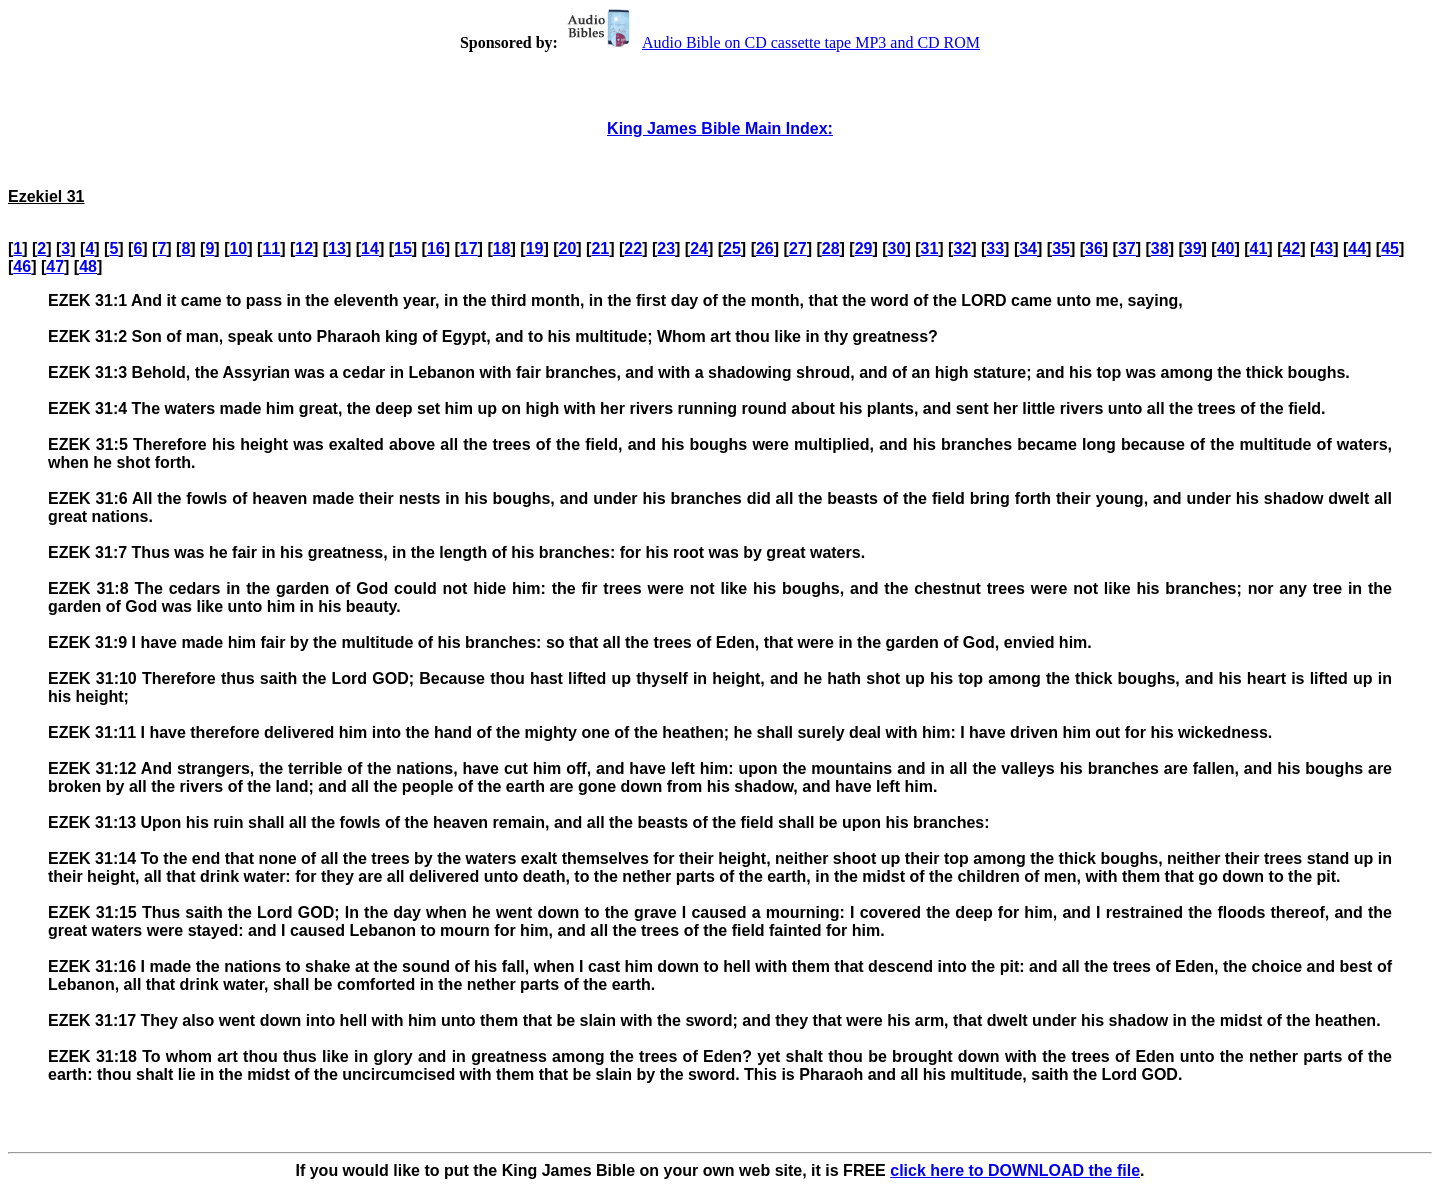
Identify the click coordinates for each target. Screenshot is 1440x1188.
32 (962, 248)
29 (864, 248)
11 (271, 248)
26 (765, 248)
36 (1094, 248)
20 (568, 248)
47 (55, 266)
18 (502, 248)
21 (600, 248)
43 (1324, 248)
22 (633, 248)
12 (304, 248)
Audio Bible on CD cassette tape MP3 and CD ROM (771, 42)
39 (1193, 248)
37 (1127, 248)
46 (22, 266)
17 (469, 248)
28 (831, 248)
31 (930, 248)
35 (1061, 248)
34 (1028, 248)
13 (337, 248)
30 (897, 248)
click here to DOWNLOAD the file (1015, 1170)
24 (699, 248)
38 (1160, 248)
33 (995, 248)
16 (436, 248)
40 (1226, 248)
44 (1357, 248)
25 (732, 248)
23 (666, 248)
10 (238, 248)
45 (1390, 248)
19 (535, 248)
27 (798, 248)
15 (403, 248)
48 (88, 266)
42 (1291, 248)
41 (1259, 248)
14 (370, 248)
